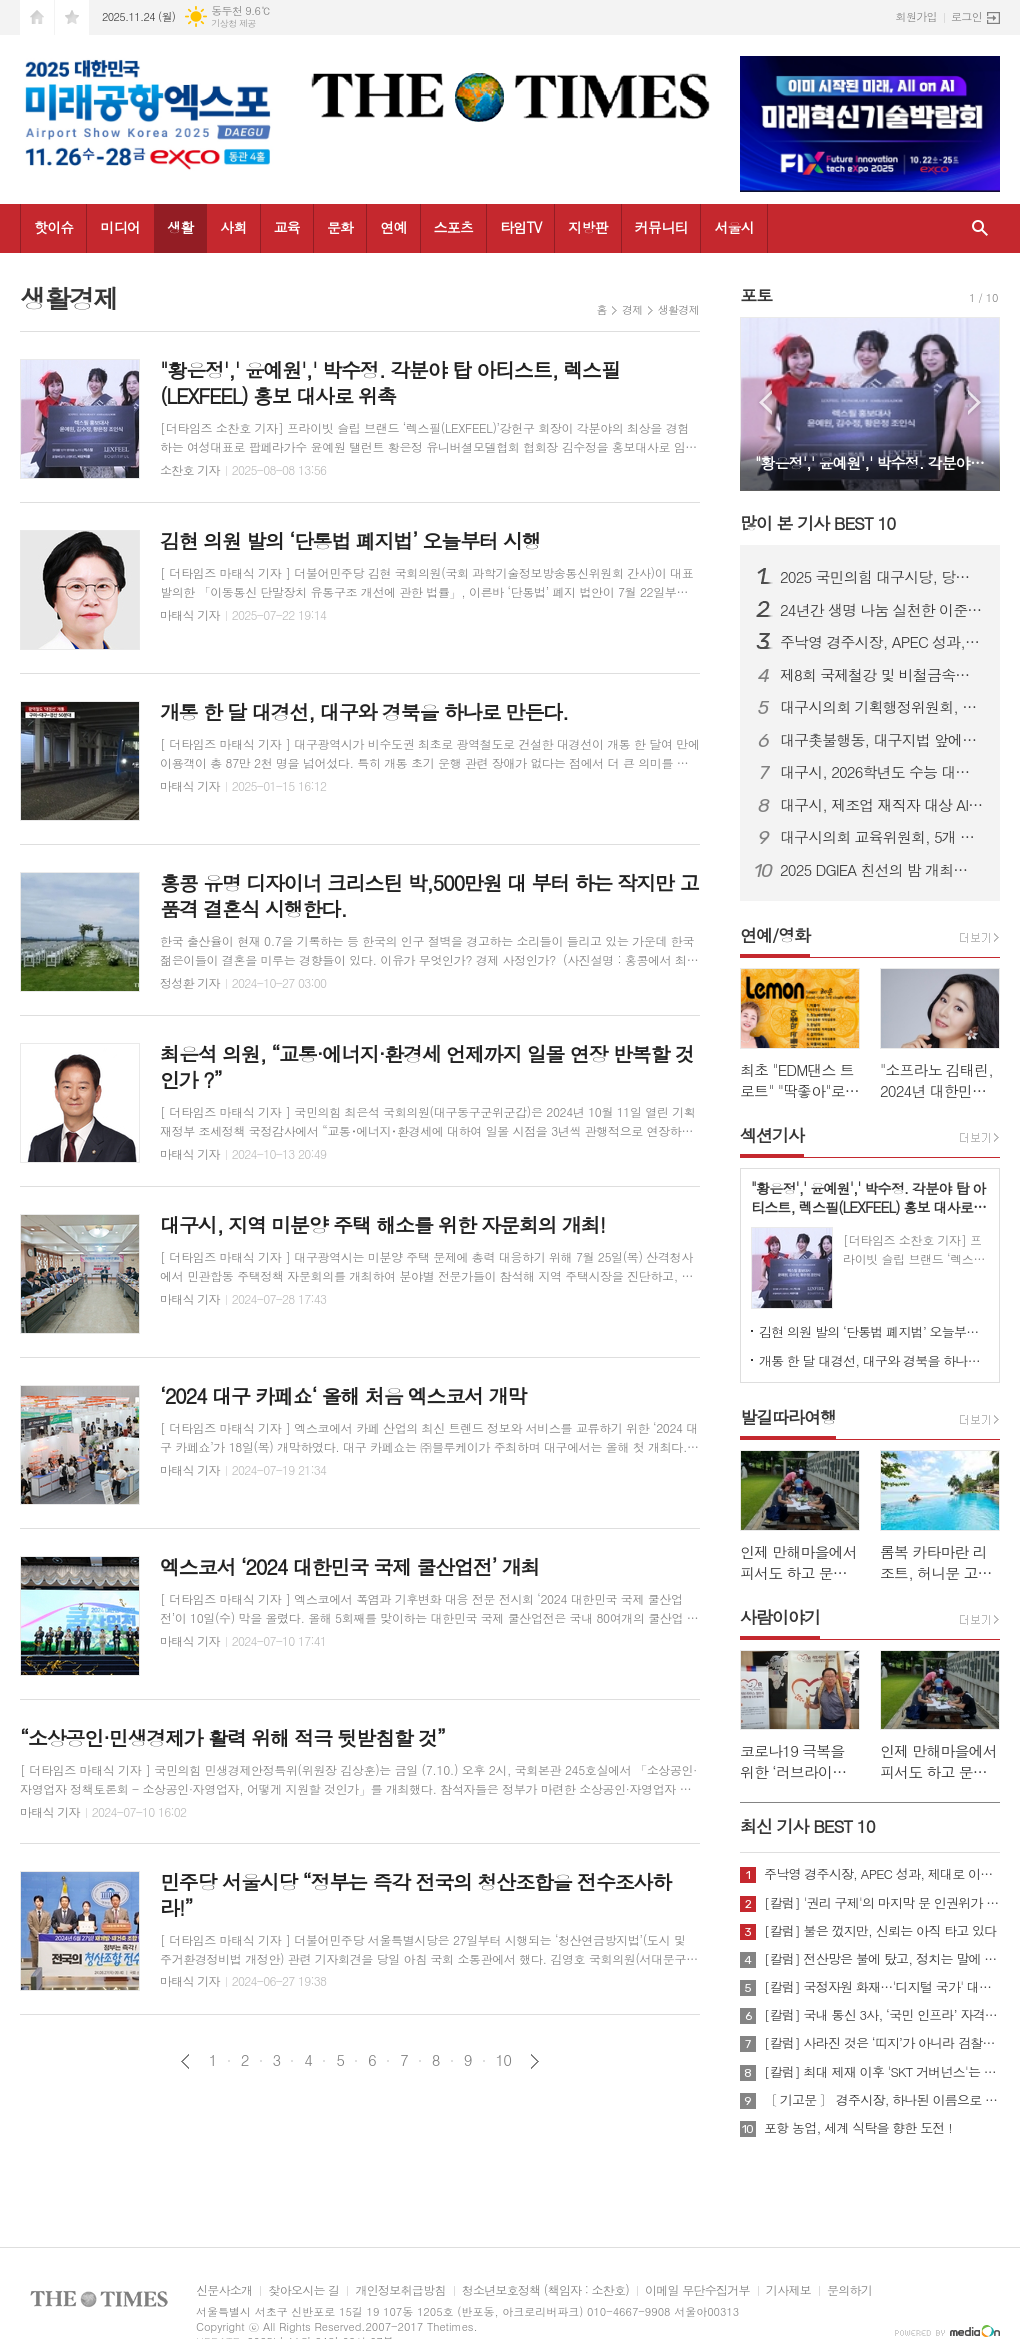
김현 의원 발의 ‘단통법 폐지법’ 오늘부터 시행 (874, 1331)
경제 (632, 309)
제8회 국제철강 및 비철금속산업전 (882, 675)
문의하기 (849, 2290)
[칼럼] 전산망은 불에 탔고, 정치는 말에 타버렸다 (882, 1959)
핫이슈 (53, 227)
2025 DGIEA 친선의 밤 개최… (873, 870)
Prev (765, 402)
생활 (180, 227)
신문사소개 (224, 2290)
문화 (340, 227)
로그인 (966, 16)
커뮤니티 (661, 227)
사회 (233, 227)
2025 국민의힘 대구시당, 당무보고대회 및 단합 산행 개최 (882, 577)
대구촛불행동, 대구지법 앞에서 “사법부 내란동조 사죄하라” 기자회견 (882, 740)
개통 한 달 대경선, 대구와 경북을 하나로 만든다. (874, 1360)
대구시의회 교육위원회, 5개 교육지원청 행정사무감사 (882, 837)
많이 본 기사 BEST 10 (817, 523)
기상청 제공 (233, 23)
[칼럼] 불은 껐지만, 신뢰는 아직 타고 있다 (880, 1931)
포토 (756, 295)
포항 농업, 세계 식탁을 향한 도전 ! (858, 2128)
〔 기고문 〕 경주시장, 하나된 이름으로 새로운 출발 (882, 2100)
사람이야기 (780, 1617)
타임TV (520, 227)
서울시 (733, 227)
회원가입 (916, 16)
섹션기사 (772, 1135)
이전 (185, 2061)
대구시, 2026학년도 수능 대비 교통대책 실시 (882, 772)
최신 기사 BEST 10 (807, 1826)
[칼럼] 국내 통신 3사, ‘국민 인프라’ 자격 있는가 (882, 2015)
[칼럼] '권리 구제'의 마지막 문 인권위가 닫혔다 (882, 1903)
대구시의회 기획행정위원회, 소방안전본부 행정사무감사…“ (882, 707)
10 (504, 2060)
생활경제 (678, 309)
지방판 (587, 227)
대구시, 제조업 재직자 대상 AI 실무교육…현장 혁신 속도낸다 (882, 805)
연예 (393, 227)
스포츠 (453, 227)
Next (974, 402)
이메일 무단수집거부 (697, 2290)
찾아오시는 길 (303, 2290)
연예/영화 (775, 935)
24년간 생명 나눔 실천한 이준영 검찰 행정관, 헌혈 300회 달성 (882, 610)
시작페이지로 (37, 17)
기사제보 (788, 2290)
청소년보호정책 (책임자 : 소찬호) (545, 2290)
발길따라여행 (788, 1417)
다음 (534, 2061)
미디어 (119, 227)
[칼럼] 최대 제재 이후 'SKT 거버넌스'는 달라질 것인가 (882, 2072)
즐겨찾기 (72, 17)
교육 (287, 227)
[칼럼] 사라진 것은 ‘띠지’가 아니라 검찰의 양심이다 (882, 2043)
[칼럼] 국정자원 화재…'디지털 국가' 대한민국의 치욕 (882, 1987)
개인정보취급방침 (400, 2290)
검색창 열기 (980, 228)
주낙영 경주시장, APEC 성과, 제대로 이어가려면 (882, 642)
